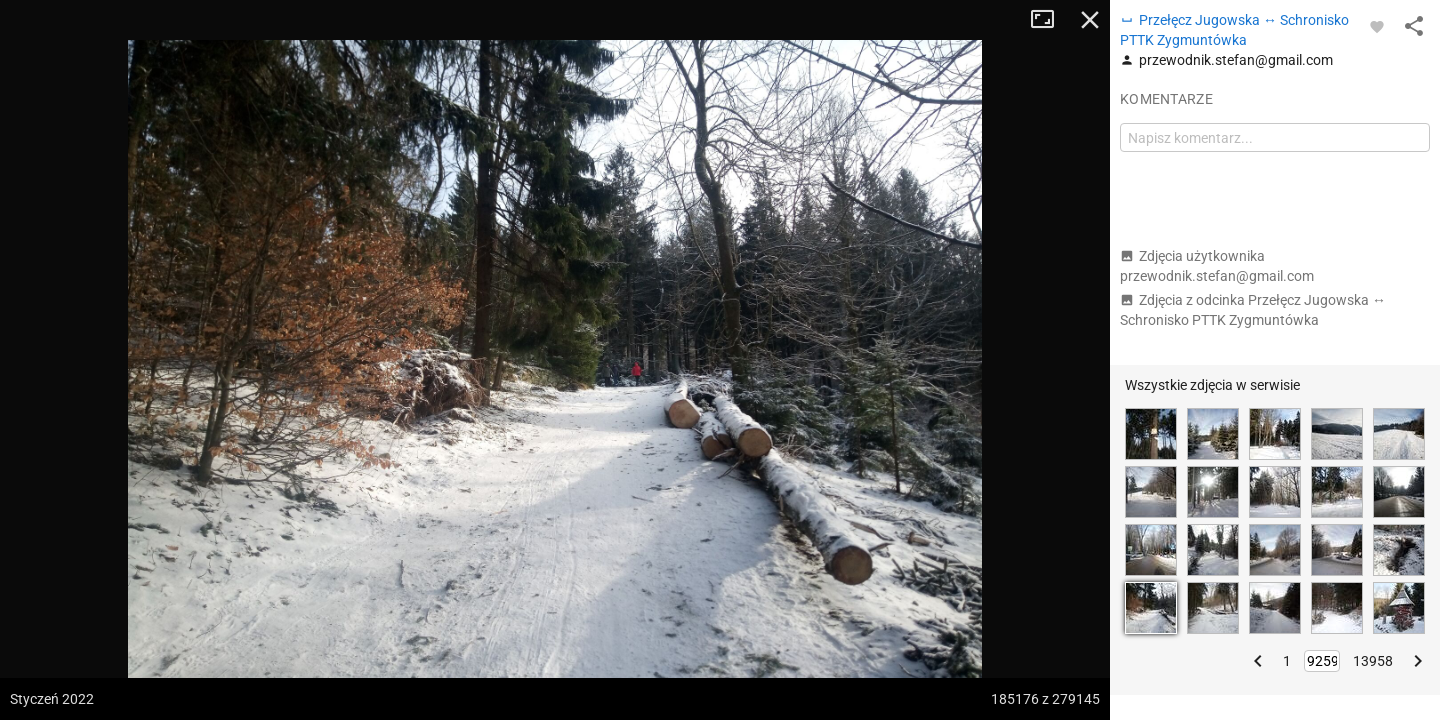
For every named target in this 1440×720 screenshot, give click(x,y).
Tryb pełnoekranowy (1050, 20)
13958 (1373, 661)
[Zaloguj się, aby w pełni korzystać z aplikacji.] (1377, 26)
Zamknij (1090, 20)
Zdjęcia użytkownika (1217, 266)
